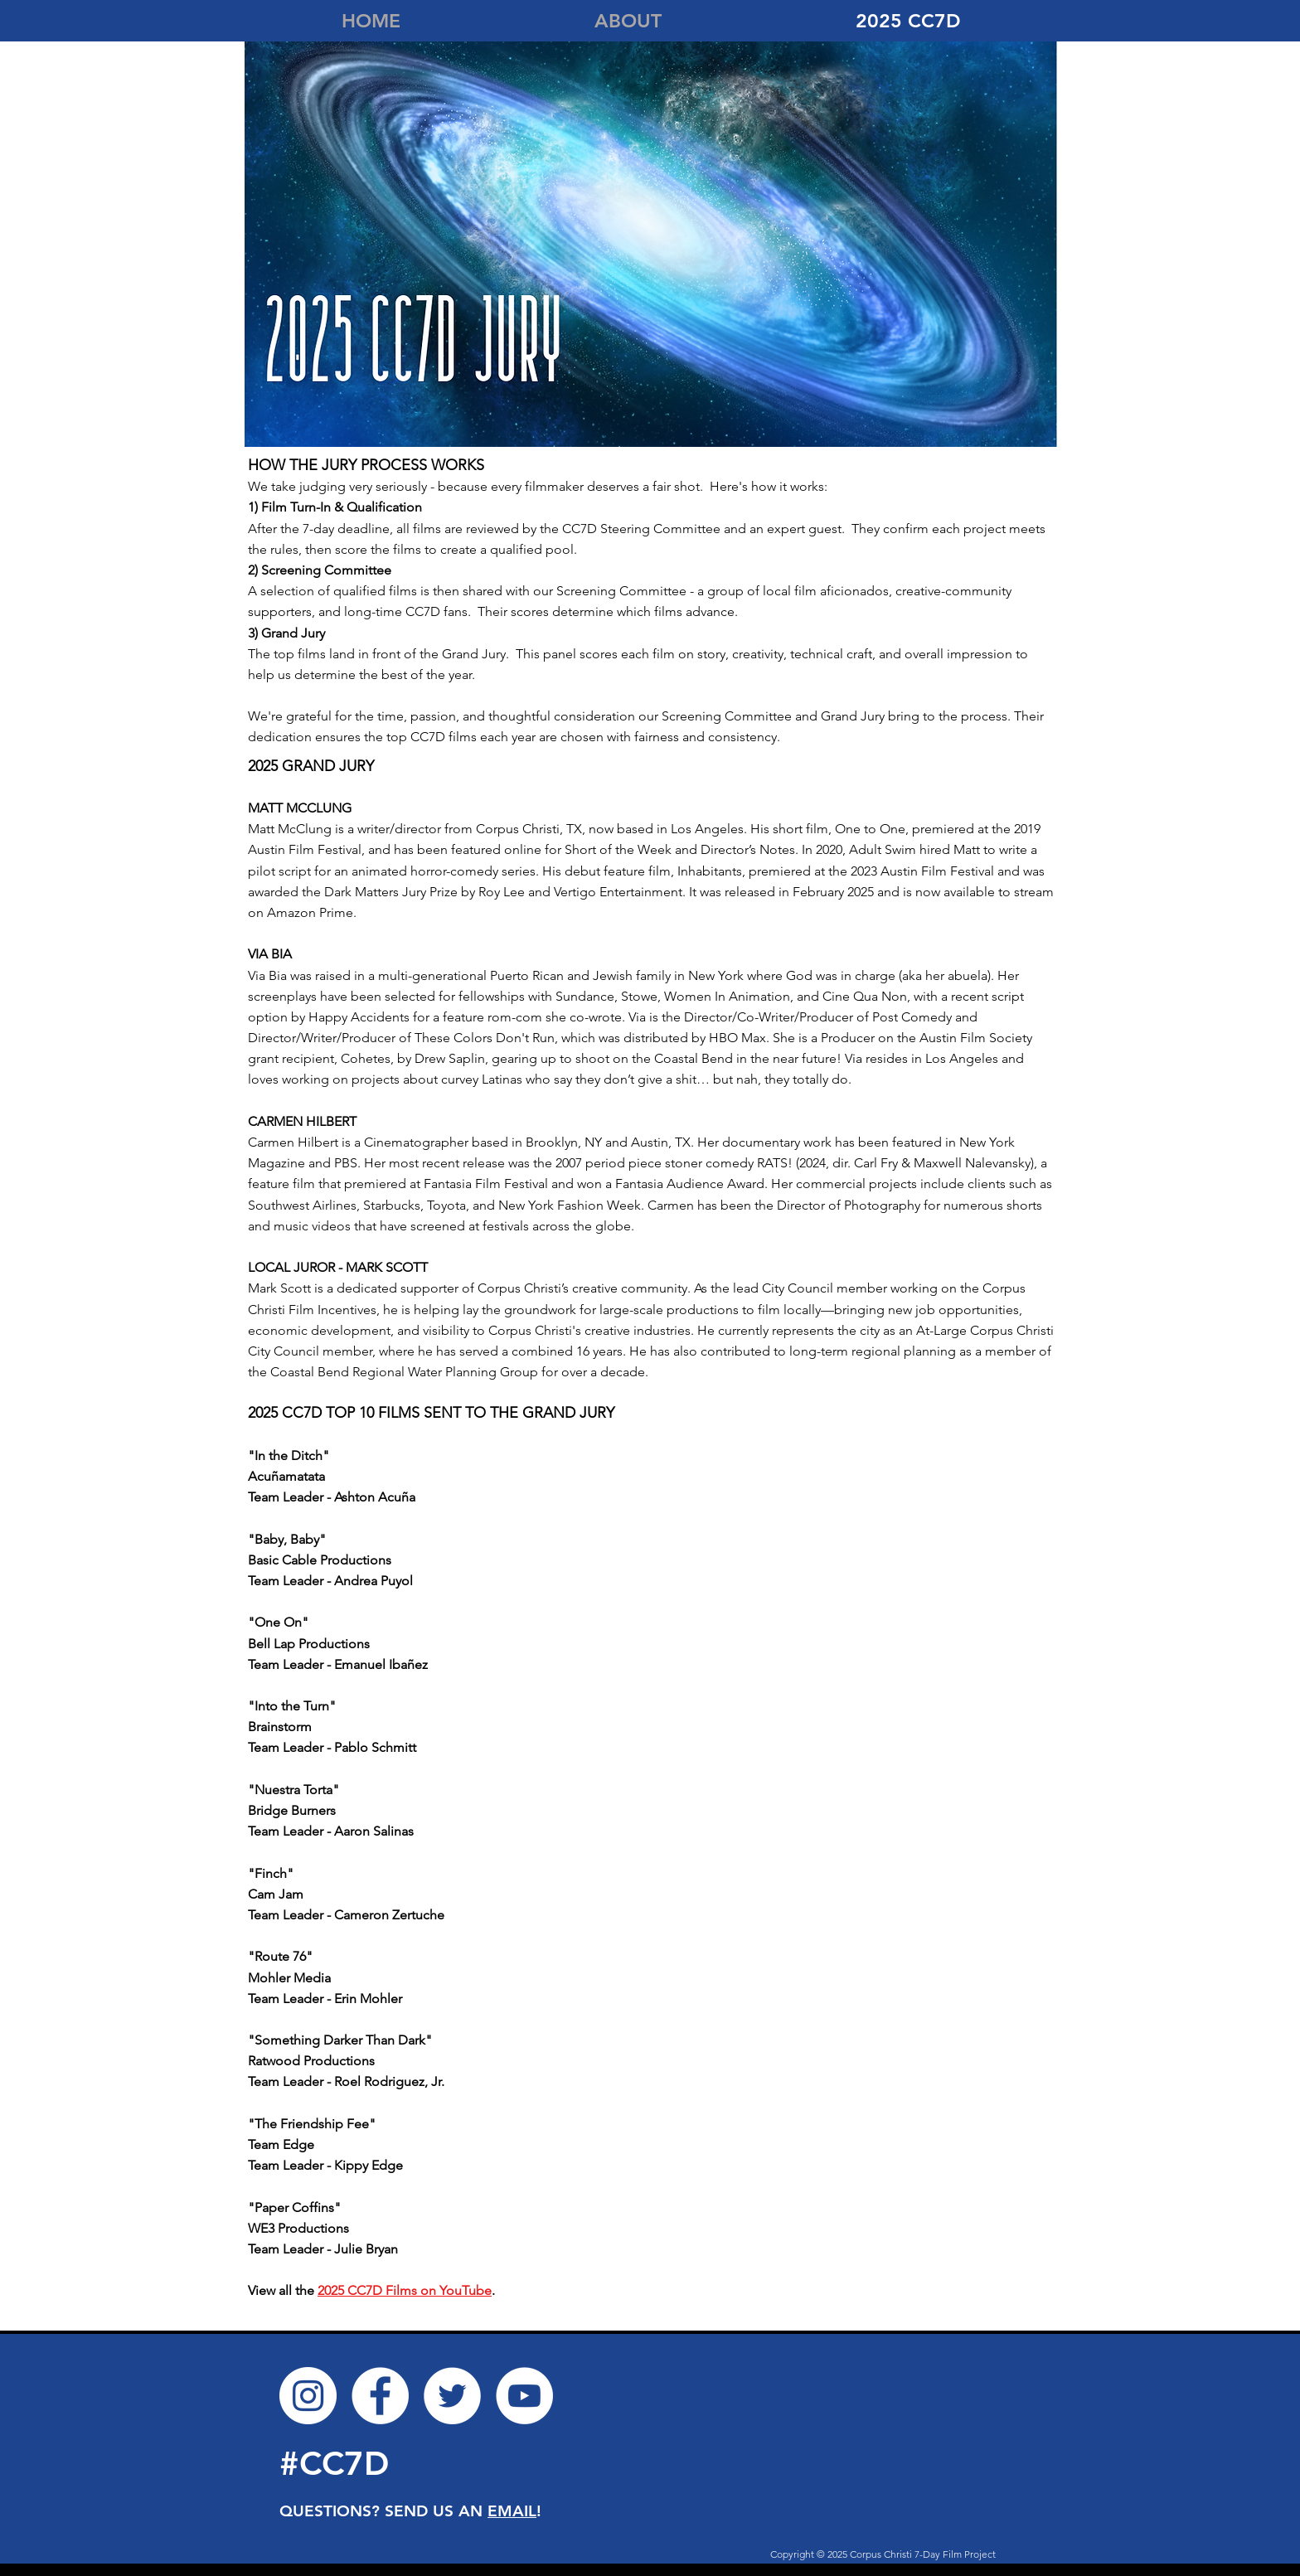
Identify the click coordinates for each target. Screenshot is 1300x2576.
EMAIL (512, 2510)
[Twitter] (452, 2395)
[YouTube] (524, 2395)
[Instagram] (308, 2395)
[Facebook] (380, 2395)
